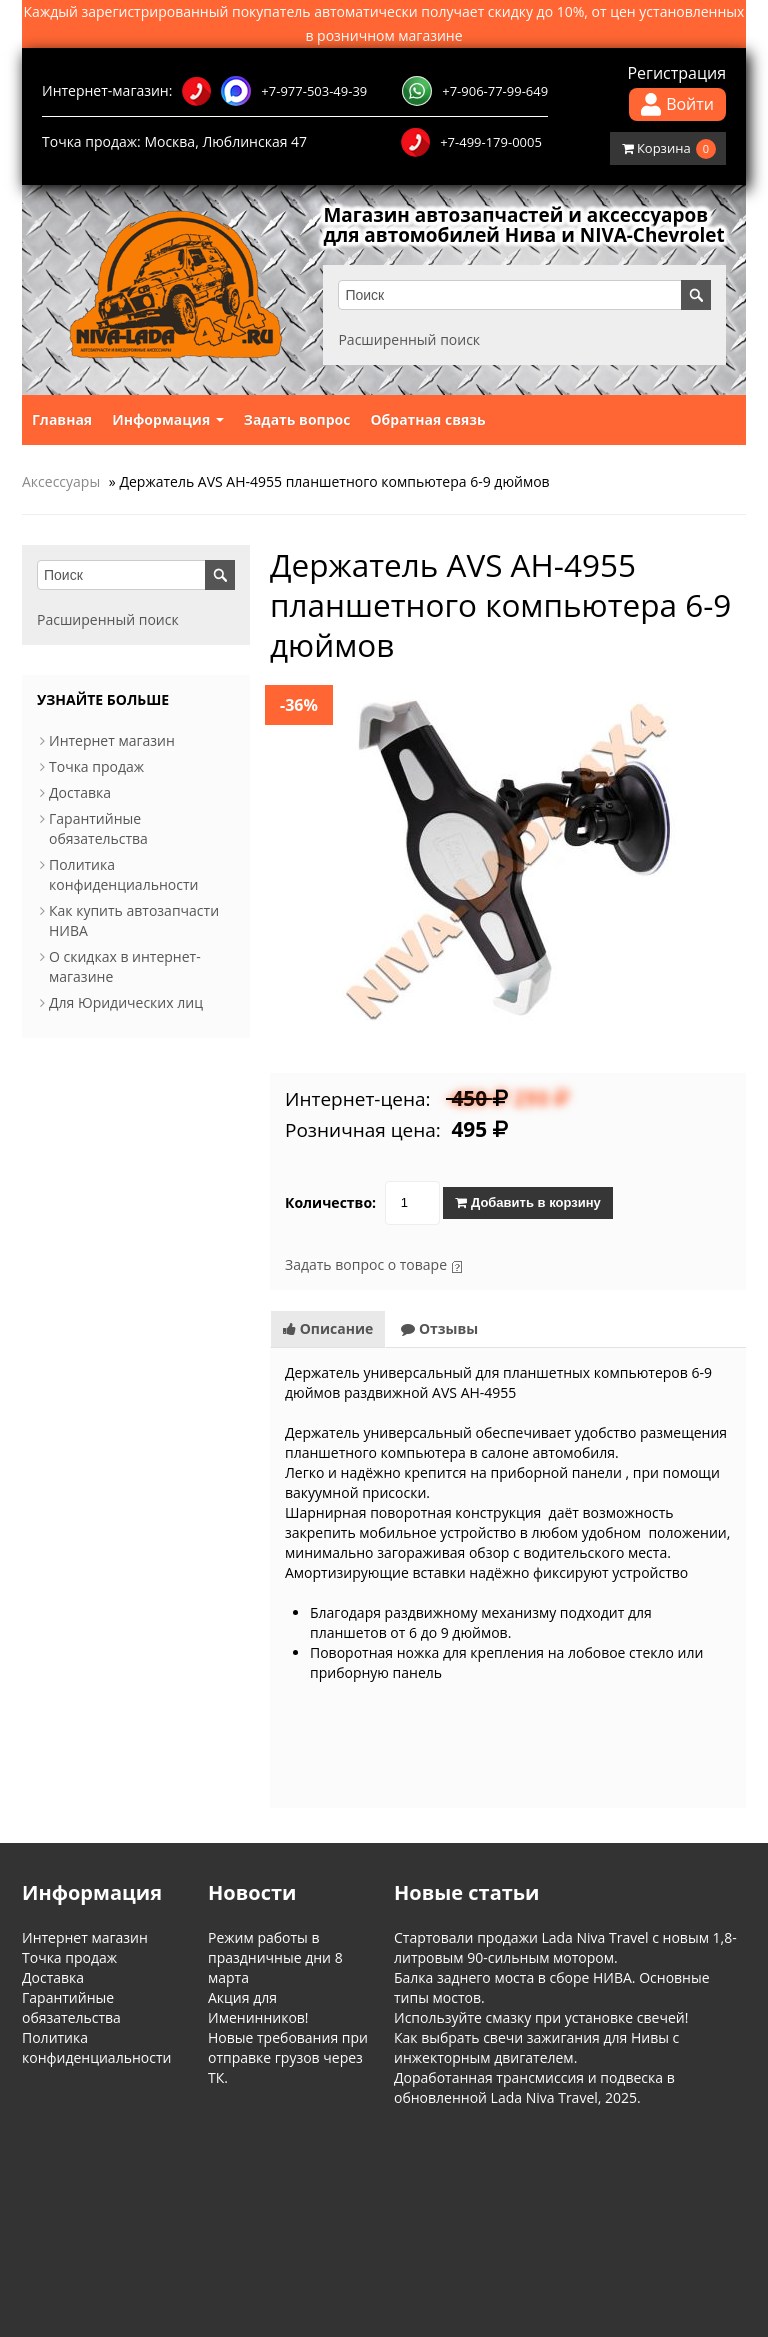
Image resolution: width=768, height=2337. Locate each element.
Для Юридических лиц (126, 1022)
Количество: (330, 1222)
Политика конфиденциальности (123, 894)
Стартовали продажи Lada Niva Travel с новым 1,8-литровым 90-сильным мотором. (565, 1967)
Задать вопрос (297, 439)
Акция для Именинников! (258, 2027)
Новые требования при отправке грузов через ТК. (288, 2077)
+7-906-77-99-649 (475, 91)
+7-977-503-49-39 (274, 91)
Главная (62, 439)
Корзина (669, 149)
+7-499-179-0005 (471, 142)
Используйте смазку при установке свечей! (541, 2037)
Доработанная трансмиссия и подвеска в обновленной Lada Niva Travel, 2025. (534, 2107)
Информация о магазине (89, 2206)
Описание (328, 1348)
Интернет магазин (112, 760)
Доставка (80, 812)
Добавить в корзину (527, 1222)
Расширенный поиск (413, 359)
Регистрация (676, 73)
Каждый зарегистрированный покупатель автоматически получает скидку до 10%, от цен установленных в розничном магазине (384, 23)
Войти (677, 104)
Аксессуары (61, 501)
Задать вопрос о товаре (366, 1284)
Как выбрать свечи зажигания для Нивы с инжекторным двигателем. (536, 2067)
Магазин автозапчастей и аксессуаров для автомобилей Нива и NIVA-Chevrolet (517, 235)
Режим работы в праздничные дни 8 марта (275, 1977)
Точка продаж (96, 786)
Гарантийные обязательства (98, 848)
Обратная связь (427, 439)
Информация (168, 439)
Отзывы (439, 1348)
